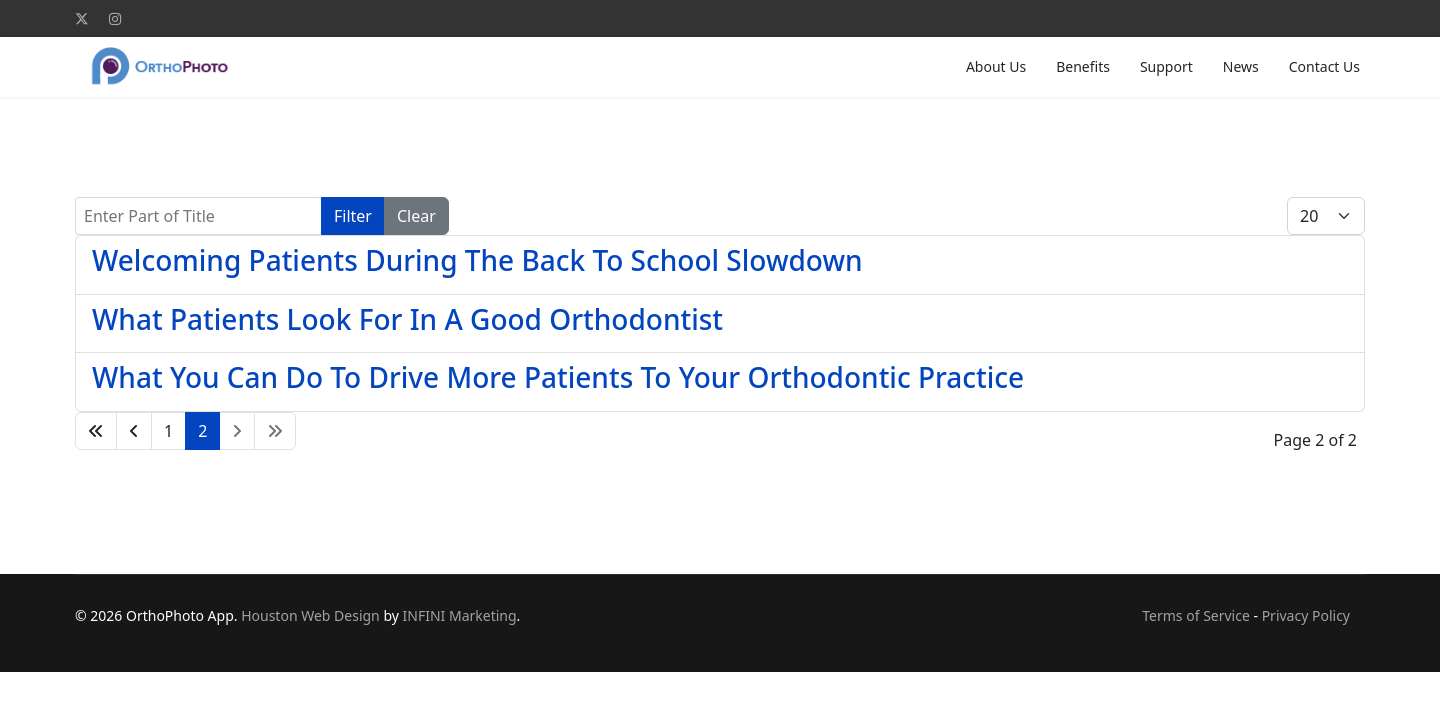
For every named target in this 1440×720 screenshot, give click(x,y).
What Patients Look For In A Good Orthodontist (407, 319)
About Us (996, 66)
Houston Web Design (310, 615)
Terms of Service (1196, 615)
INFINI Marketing (460, 615)
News (1241, 66)
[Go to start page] (96, 431)
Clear (416, 216)
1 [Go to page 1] (168, 431)
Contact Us (1324, 66)
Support (1166, 66)
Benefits (1083, 66)
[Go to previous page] (134, 431)
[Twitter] (82, 18)
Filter (353, 216)
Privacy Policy (1306, 615)
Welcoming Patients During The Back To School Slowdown (477, 260)
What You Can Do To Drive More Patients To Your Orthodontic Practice (558, 377)
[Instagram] (115, 18)
